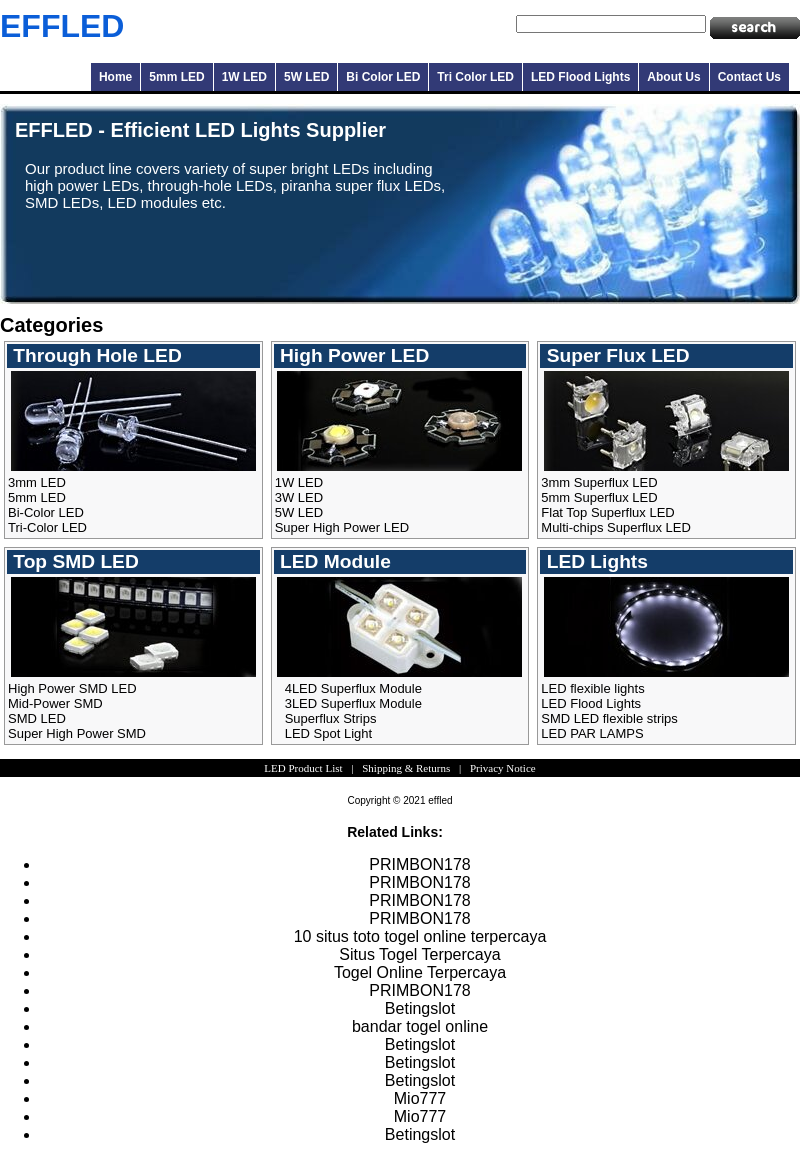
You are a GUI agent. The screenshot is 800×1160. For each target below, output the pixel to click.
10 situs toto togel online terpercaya (420, 936)
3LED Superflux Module (353, 703)
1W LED (244, 77)
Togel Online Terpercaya (420, 972)
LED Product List (303, 768)
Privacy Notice (503, 768)
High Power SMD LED (72, 688)
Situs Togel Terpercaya (419, 954)
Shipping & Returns (406, 768)
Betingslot (420, 1008)
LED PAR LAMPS (592, 733)
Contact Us (749, 77)
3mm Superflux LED (599, 482)
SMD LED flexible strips (609, 718)
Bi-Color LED (46, 512)
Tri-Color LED (47, 527)
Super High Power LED (342, 527)
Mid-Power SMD (55, 703)
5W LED (306, 77)
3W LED (299, 497)
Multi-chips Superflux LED (616, 527)
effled (440, 800)
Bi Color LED (383, 77)
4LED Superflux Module (353, 688)
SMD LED (37, 718)
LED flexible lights (592, 688)
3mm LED (37, 482)
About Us (673, 77)
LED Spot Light (328, 733)
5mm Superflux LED (599, 497)
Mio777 (420, 1098)
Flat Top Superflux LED (607, 512)
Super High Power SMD (77, 733)
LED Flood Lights (580, 77)
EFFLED (62, 26)
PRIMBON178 (419, 864)
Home (115, 77)
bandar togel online (420, 1026)
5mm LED (176, 77)
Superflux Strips (331, 718)
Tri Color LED (475, 77)
